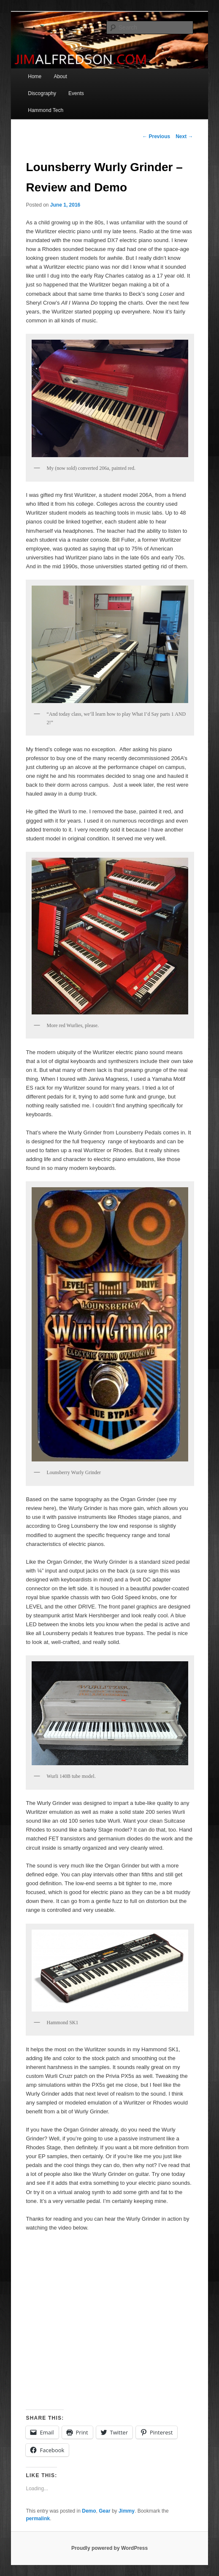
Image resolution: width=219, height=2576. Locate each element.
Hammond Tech (45, 110)
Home (34, 76)
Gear (104, 2511)
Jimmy (127, 2511)
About (60, 76)
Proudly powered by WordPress (109, 2548)
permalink (38, 2518)
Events (76, 93)
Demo (89, 2511)
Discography (42, 93)
